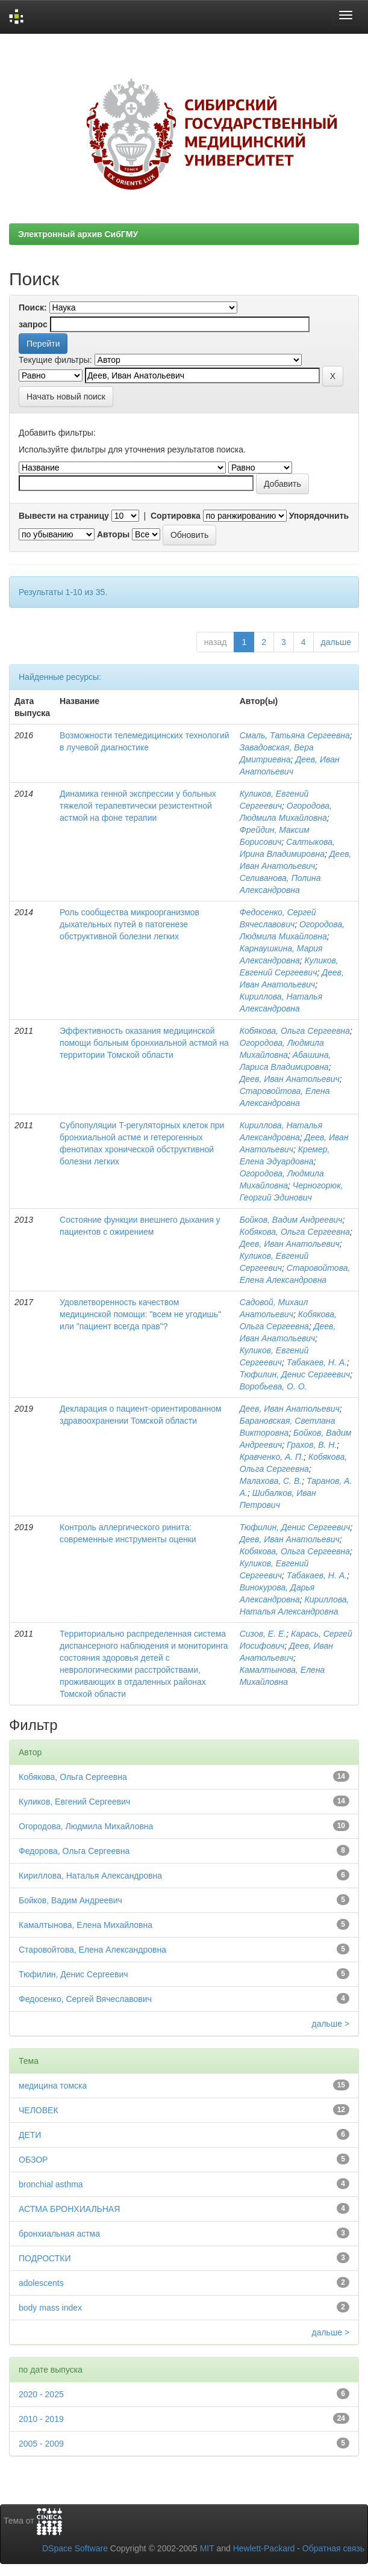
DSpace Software (75, 2548)
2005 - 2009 (41, 2443)
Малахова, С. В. (271, 1481)
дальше (336, 642)
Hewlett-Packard (264, 2548)
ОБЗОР (33, 2159)
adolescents (41, 2283)
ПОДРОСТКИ (44, 2258)
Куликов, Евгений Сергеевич (74, 1801)
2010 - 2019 (41, 2419)
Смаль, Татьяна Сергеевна (295, 735)
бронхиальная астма (59, 2233)
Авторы (113, 534)
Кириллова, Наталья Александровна (90, 1875)
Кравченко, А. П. (272, 1457)
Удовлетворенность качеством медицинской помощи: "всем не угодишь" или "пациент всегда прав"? (140, 1314)
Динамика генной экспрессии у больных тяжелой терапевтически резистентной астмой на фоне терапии (138, 806)
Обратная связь (333, 2548)
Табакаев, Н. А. (317, 1362)
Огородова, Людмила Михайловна (86, 1826)
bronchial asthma (51, 2184)
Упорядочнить (319, 515)
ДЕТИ (30, 2135)
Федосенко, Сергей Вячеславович (85, 1999)
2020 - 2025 (41, 2394)
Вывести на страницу (64, 515)
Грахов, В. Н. (312, 1445)
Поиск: (33, 307)
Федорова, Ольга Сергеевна (74, 1851)
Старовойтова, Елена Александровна (92, 1949)
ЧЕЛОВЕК (38, 2110)
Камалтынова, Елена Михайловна (85, 1925)
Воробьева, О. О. (273, 1386)
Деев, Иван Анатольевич (290, 1079)
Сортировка (176, 515)
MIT (207, 2548)
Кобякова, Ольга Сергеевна (295, 1031)
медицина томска (53, 2085)
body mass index (50, 2307)
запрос (33, 324)
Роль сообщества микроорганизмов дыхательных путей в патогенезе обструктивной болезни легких (129, 924)
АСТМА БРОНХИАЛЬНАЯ (69, 2209)
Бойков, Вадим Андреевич (291, 1220)
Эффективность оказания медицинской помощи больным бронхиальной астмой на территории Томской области (144, 1043)
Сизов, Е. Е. (263, 1634)
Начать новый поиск (66, 396)
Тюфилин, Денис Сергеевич (295, 1374)
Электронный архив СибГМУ (78, 234)
